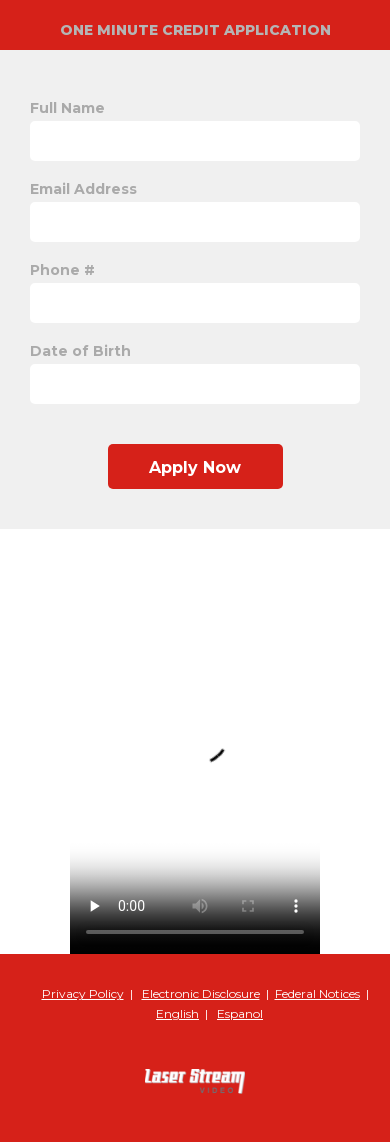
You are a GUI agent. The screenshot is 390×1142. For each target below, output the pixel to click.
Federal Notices (317, 993)
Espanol (240, 1013)
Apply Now (195, 467)
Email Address (83, 189)
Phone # (62, 270)
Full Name (67, 108)
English (177, 1013)
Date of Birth (80, 351)
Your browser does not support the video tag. (195, 741)
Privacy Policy (83, 993)
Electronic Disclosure (201, 993)
